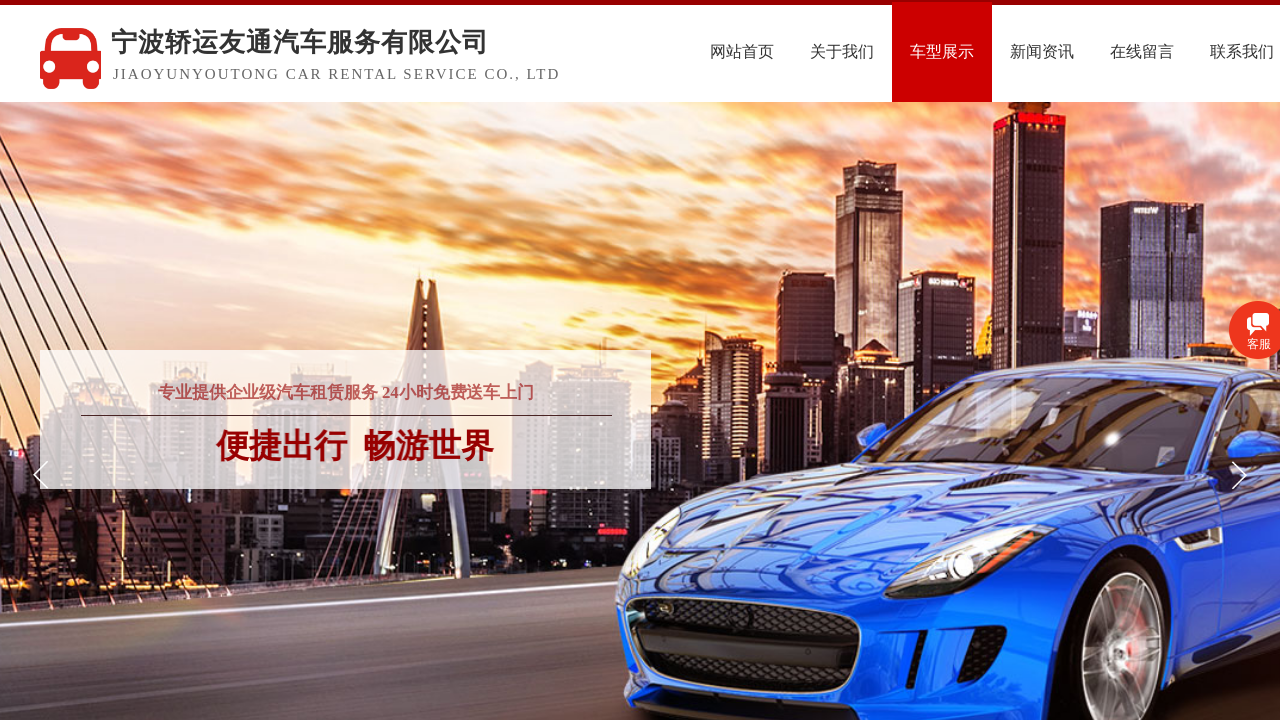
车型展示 (991, 51)
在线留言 (1191, 51)
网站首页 (791, 51)
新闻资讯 (1091, 51)
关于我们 (891, 51)
